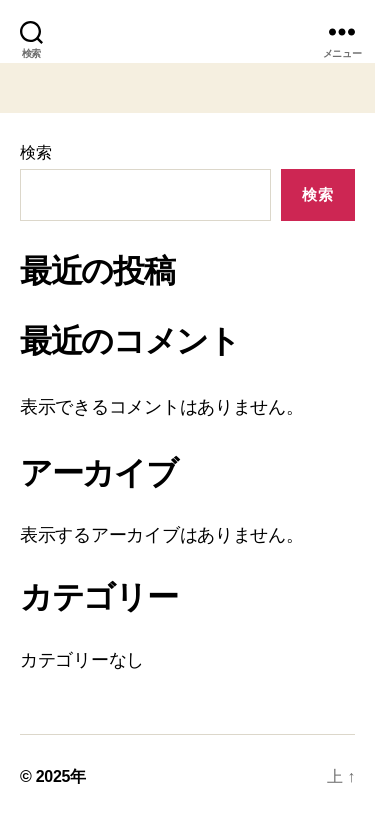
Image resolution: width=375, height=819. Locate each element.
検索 (35, 152)
